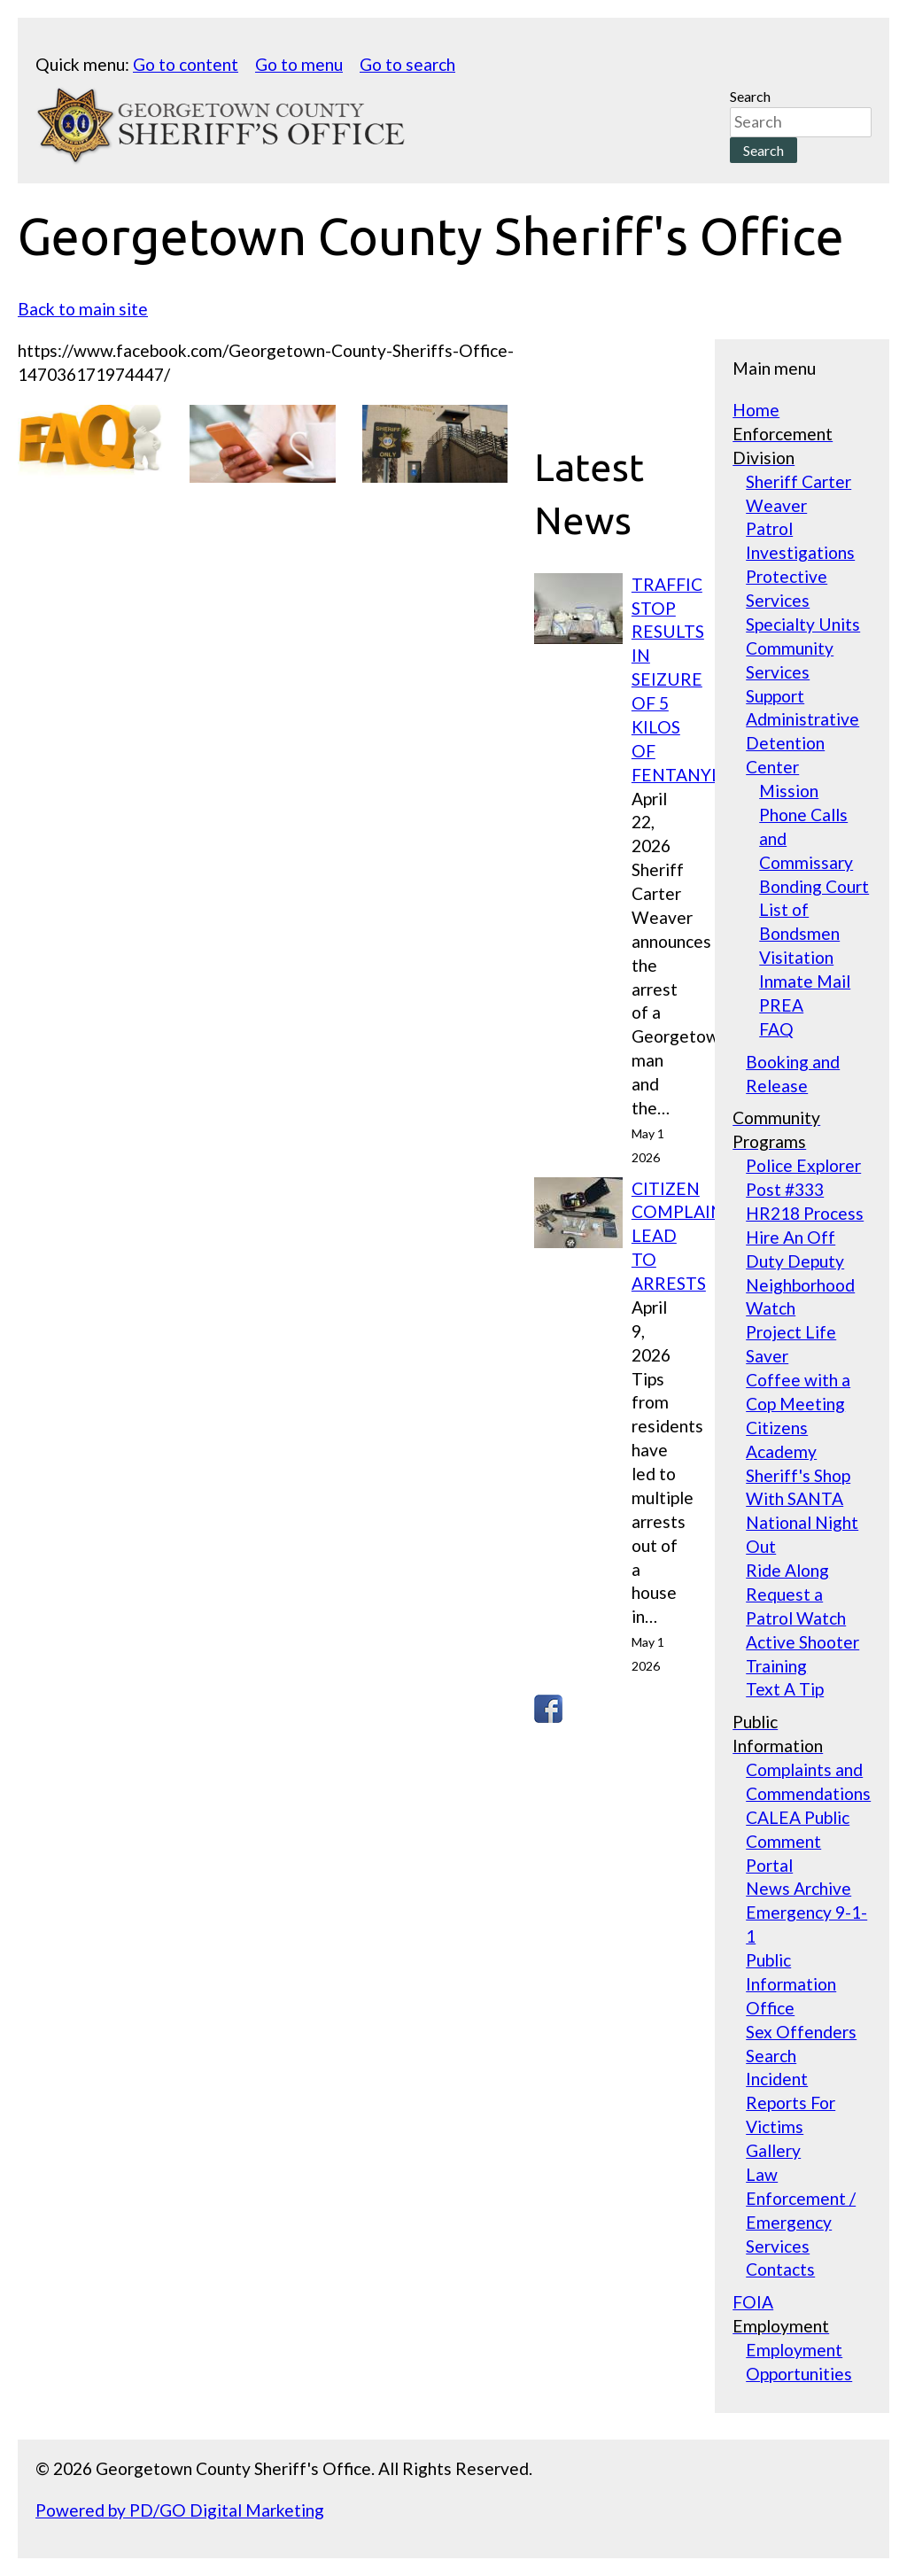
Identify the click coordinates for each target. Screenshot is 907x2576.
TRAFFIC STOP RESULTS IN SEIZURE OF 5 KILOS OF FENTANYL (676, 679)
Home (756, 410)
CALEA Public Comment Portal (797, 1841)
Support (775, 696)
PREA (781, 1005)
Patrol (769, 528)
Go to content (185, 64)
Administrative (802, 719)
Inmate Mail (804, 981)
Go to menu (299, 64)
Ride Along (787, 1570)
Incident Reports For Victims (790, 2102)
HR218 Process (805, 1213)
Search (750, 96)
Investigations (800, 552)
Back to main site (83, 309)
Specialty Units (803, 624)
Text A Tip (785, 1689)
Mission (788, 790)
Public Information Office (791, 1984)
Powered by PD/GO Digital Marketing (179, 2510)
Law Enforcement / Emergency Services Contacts (801, 2222)
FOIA (753, 2302)
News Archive (798, 1888)
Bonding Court (814, 886)
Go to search (407, 64)
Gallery (773, 2150)
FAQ (776, 1029)
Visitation (796, 957)
